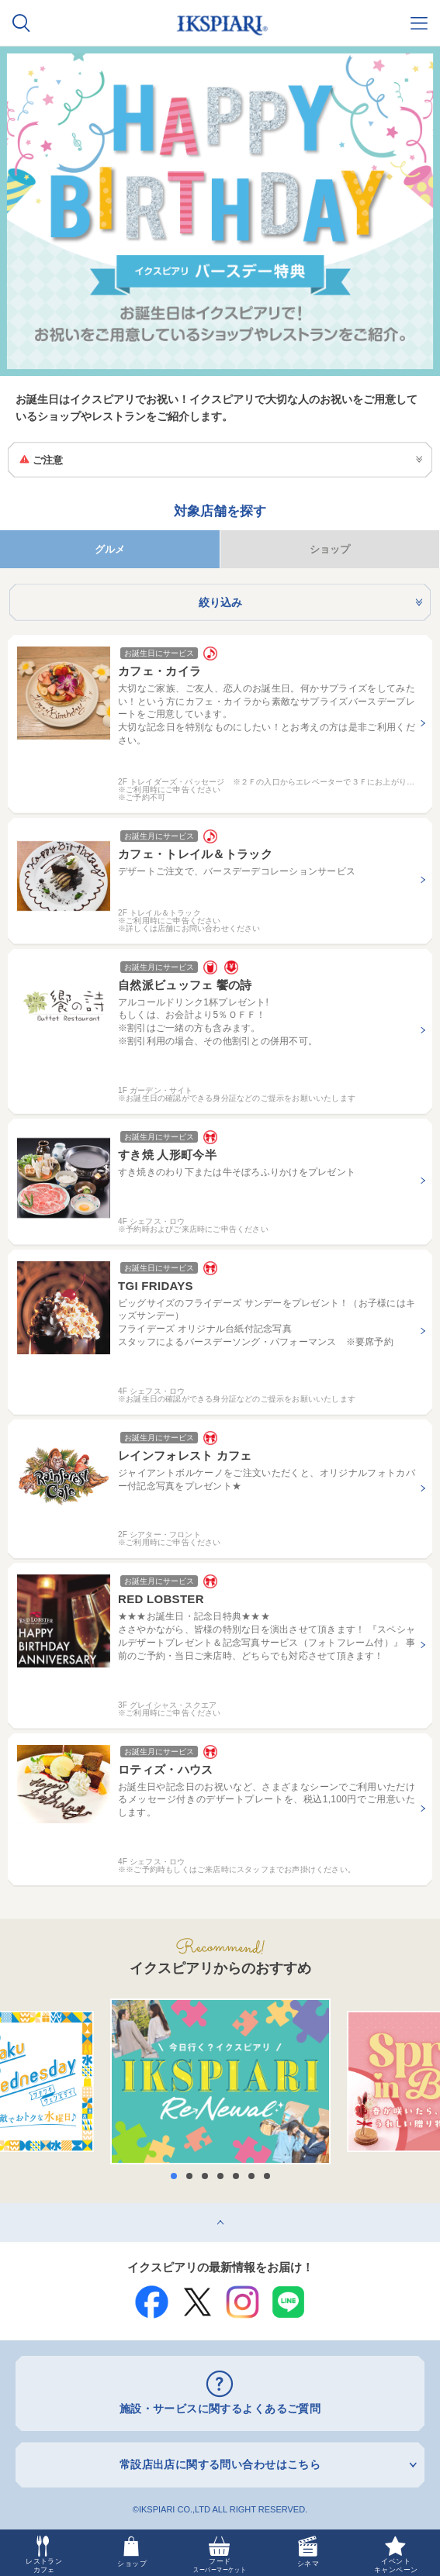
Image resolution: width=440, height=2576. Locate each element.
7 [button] (267, 2176)
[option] (220, 2081)
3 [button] (205, 2176)
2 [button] (189, 2176)
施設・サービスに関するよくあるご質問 (220, 2408)
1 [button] (174, 2176)
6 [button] (251, 2176)
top (7, 2208)
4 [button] (220, 2176)
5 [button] (236, 2176)
